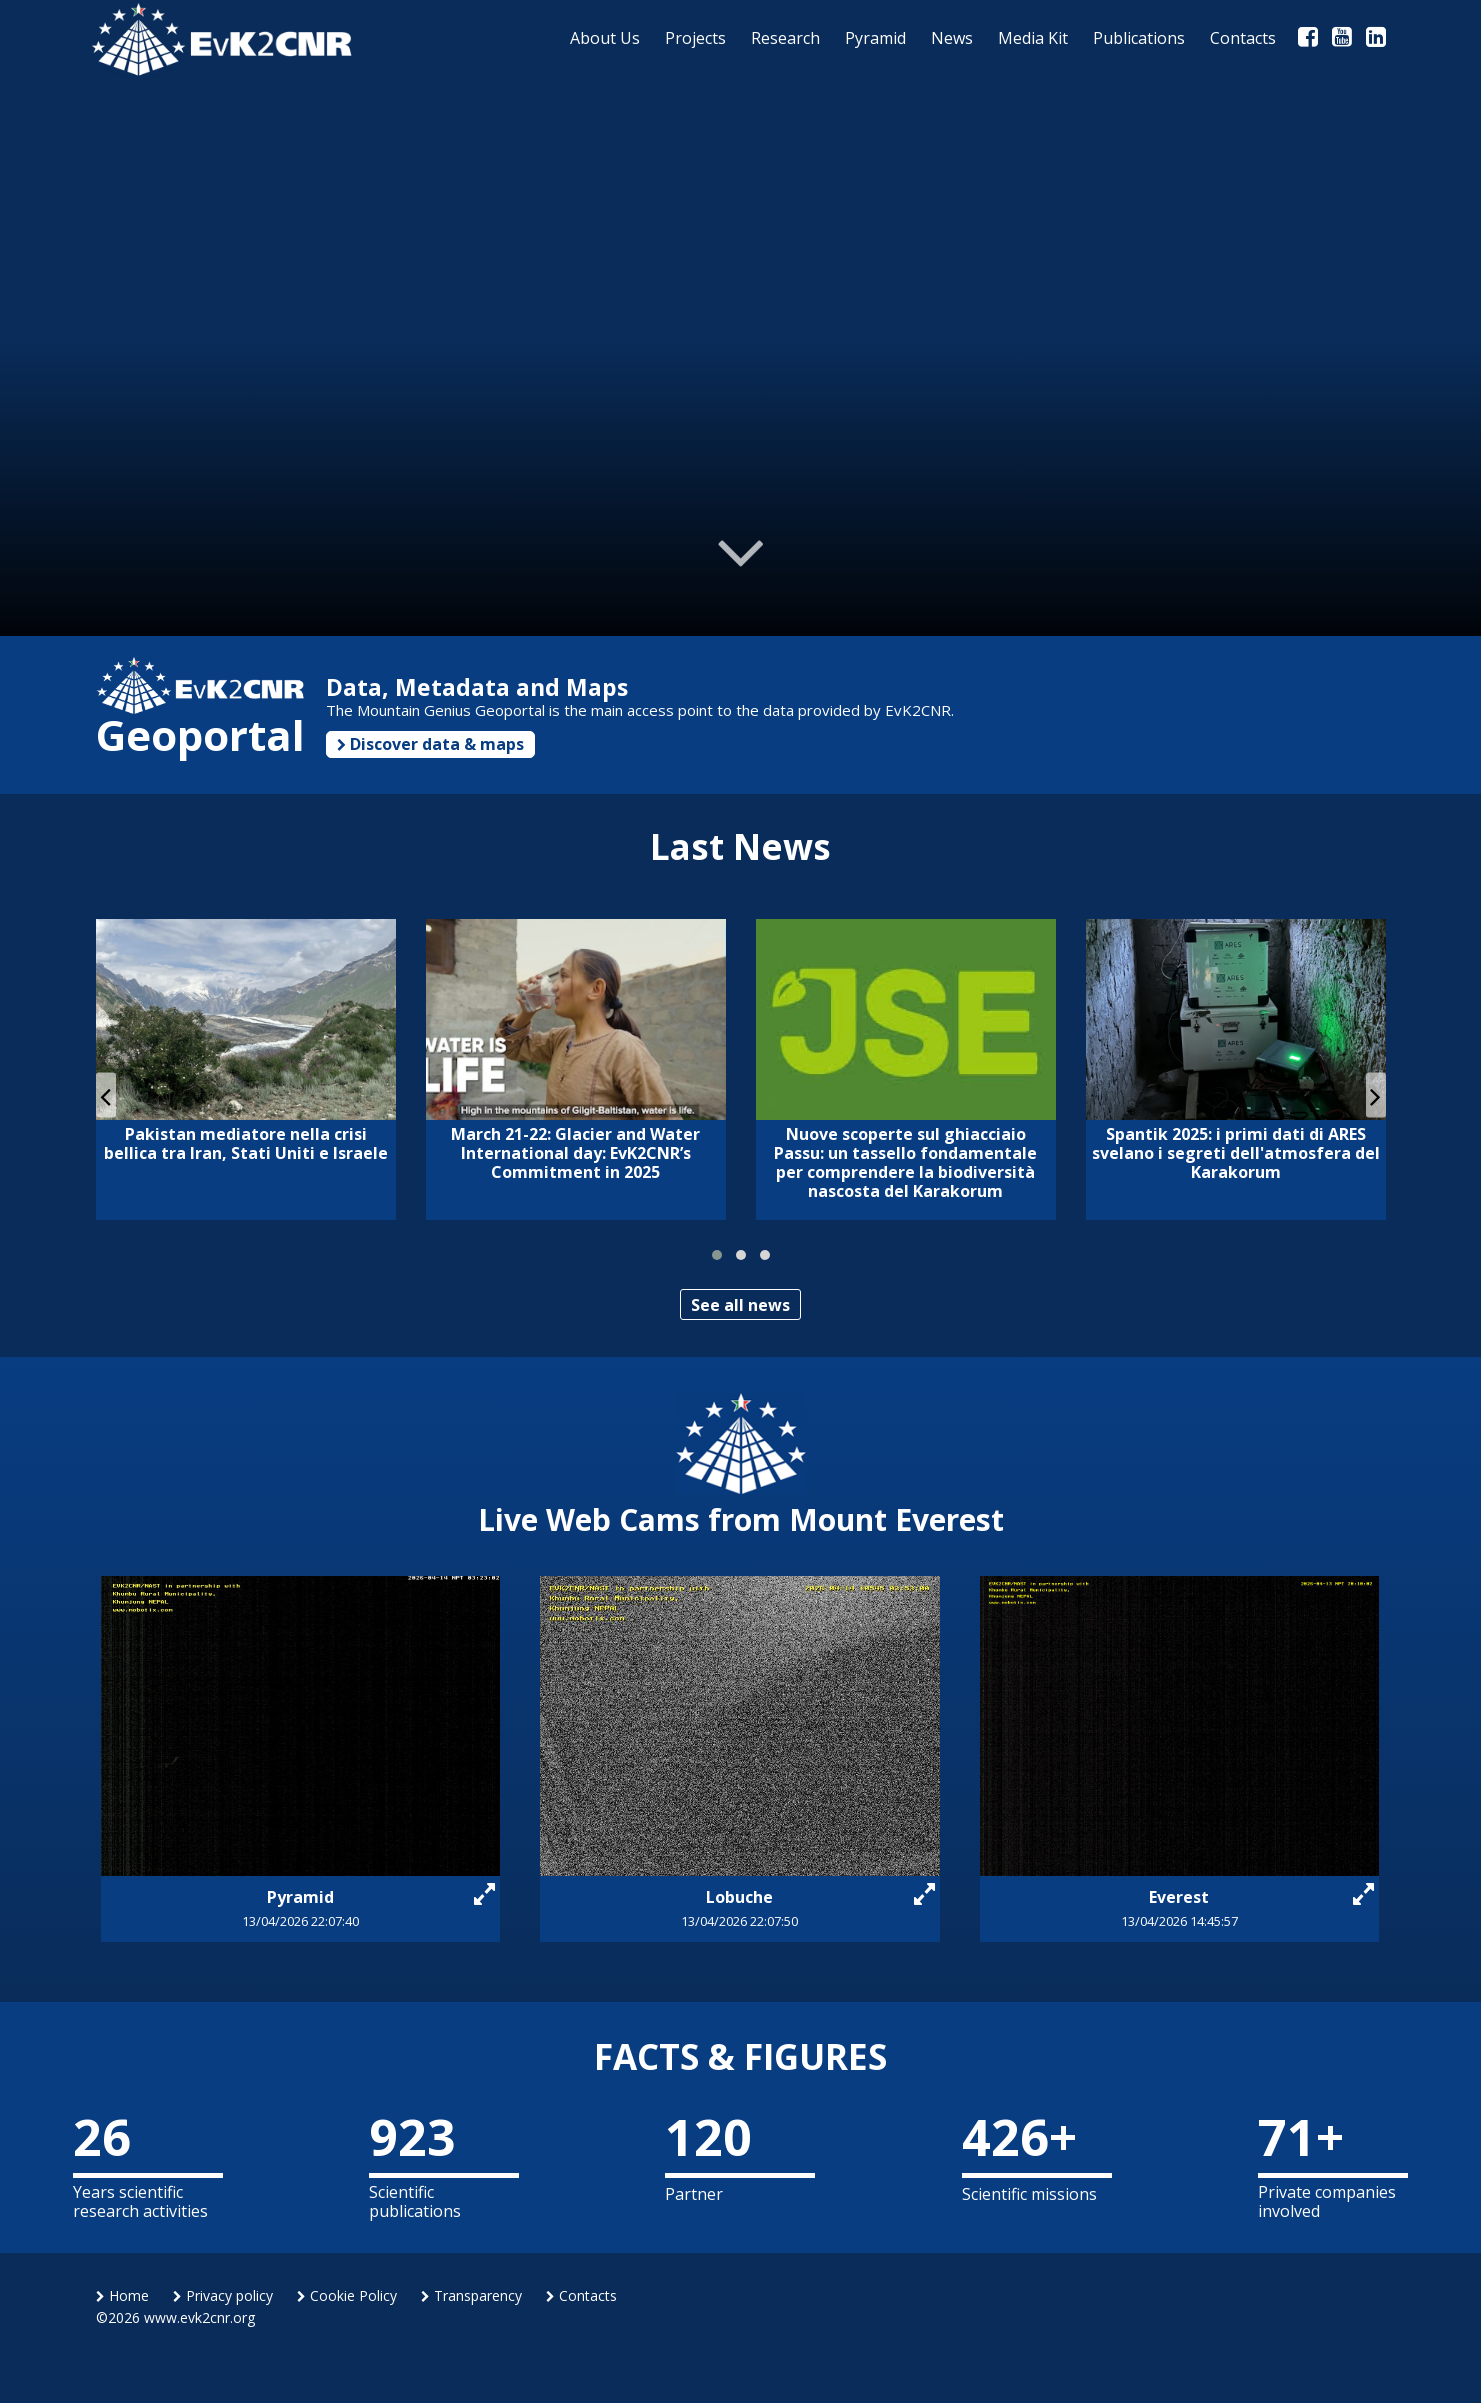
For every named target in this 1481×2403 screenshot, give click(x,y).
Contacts (581, 2295)
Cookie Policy (347, 2295)
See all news (740, 1305)
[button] (717, 1255)
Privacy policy (223, 2295)
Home (122, 2295)
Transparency (471, 2295)
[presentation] (106, 1095)
